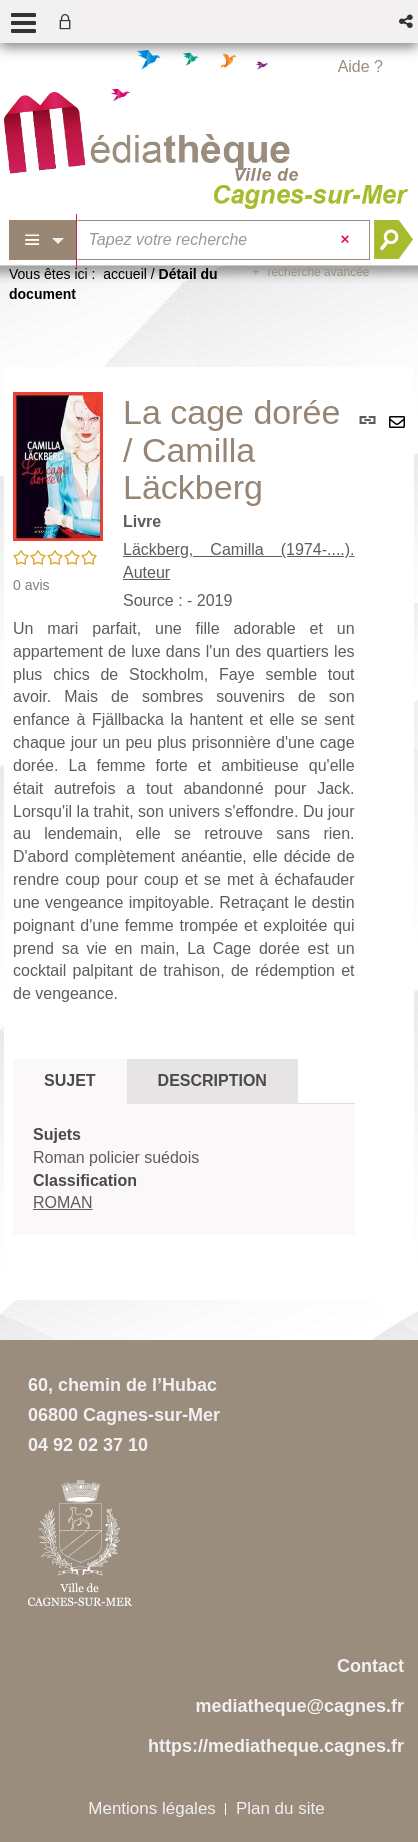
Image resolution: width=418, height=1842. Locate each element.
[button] (407, 21)
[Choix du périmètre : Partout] (43, 240)
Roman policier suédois (116, 1157)
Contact (370, 1666)
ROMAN (63, 1202)
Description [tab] (212, 1080)
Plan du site (280, 1808)
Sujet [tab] (70, 1080)
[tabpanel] (184, 1169)
